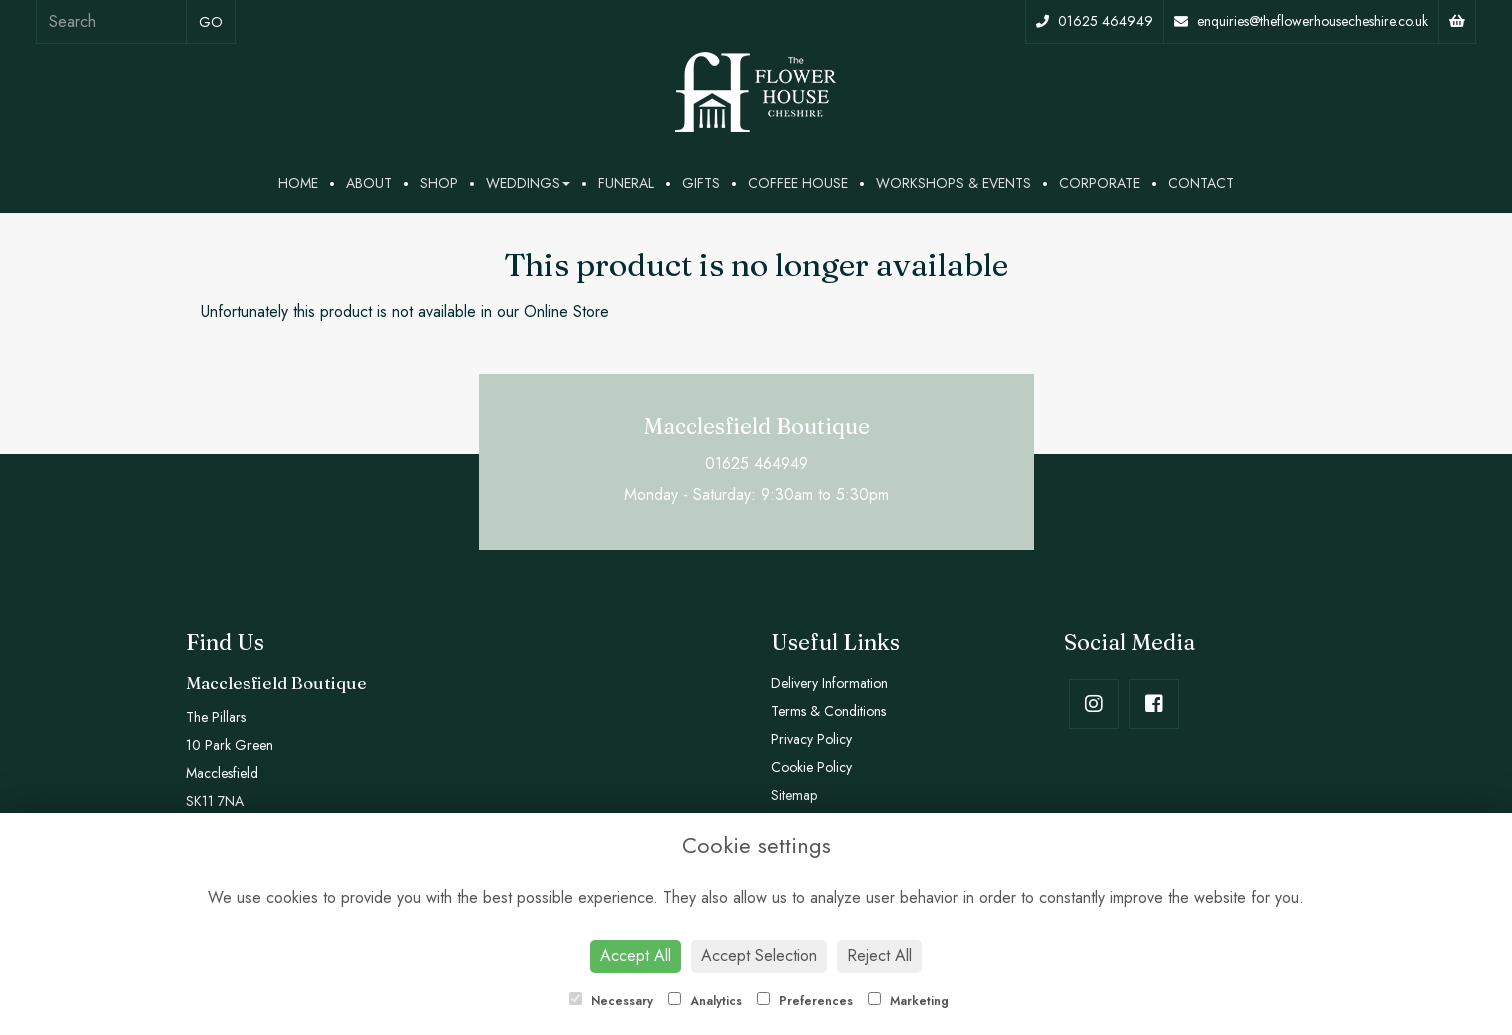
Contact (1201, 183)
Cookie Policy (811, 767)
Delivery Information (829, 683)
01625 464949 (1094, 21)
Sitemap (794, 795)
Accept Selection (759, 955)
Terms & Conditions (828, 711)
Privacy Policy (811, 739)
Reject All (879, 955)
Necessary (611, 1001)
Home (298, 183)
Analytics (705, 1001)
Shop (439, 183)
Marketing (908, 1001)
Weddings (528, 183)
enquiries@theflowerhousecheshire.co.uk (1301, 21)
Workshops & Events (953, 183)
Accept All (635, 955)
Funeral (626, 183)
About (369, 183)
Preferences (805, 1001)
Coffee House (798, 183)
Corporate (1099, 183)
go (211, 22)
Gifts (701, 183)
